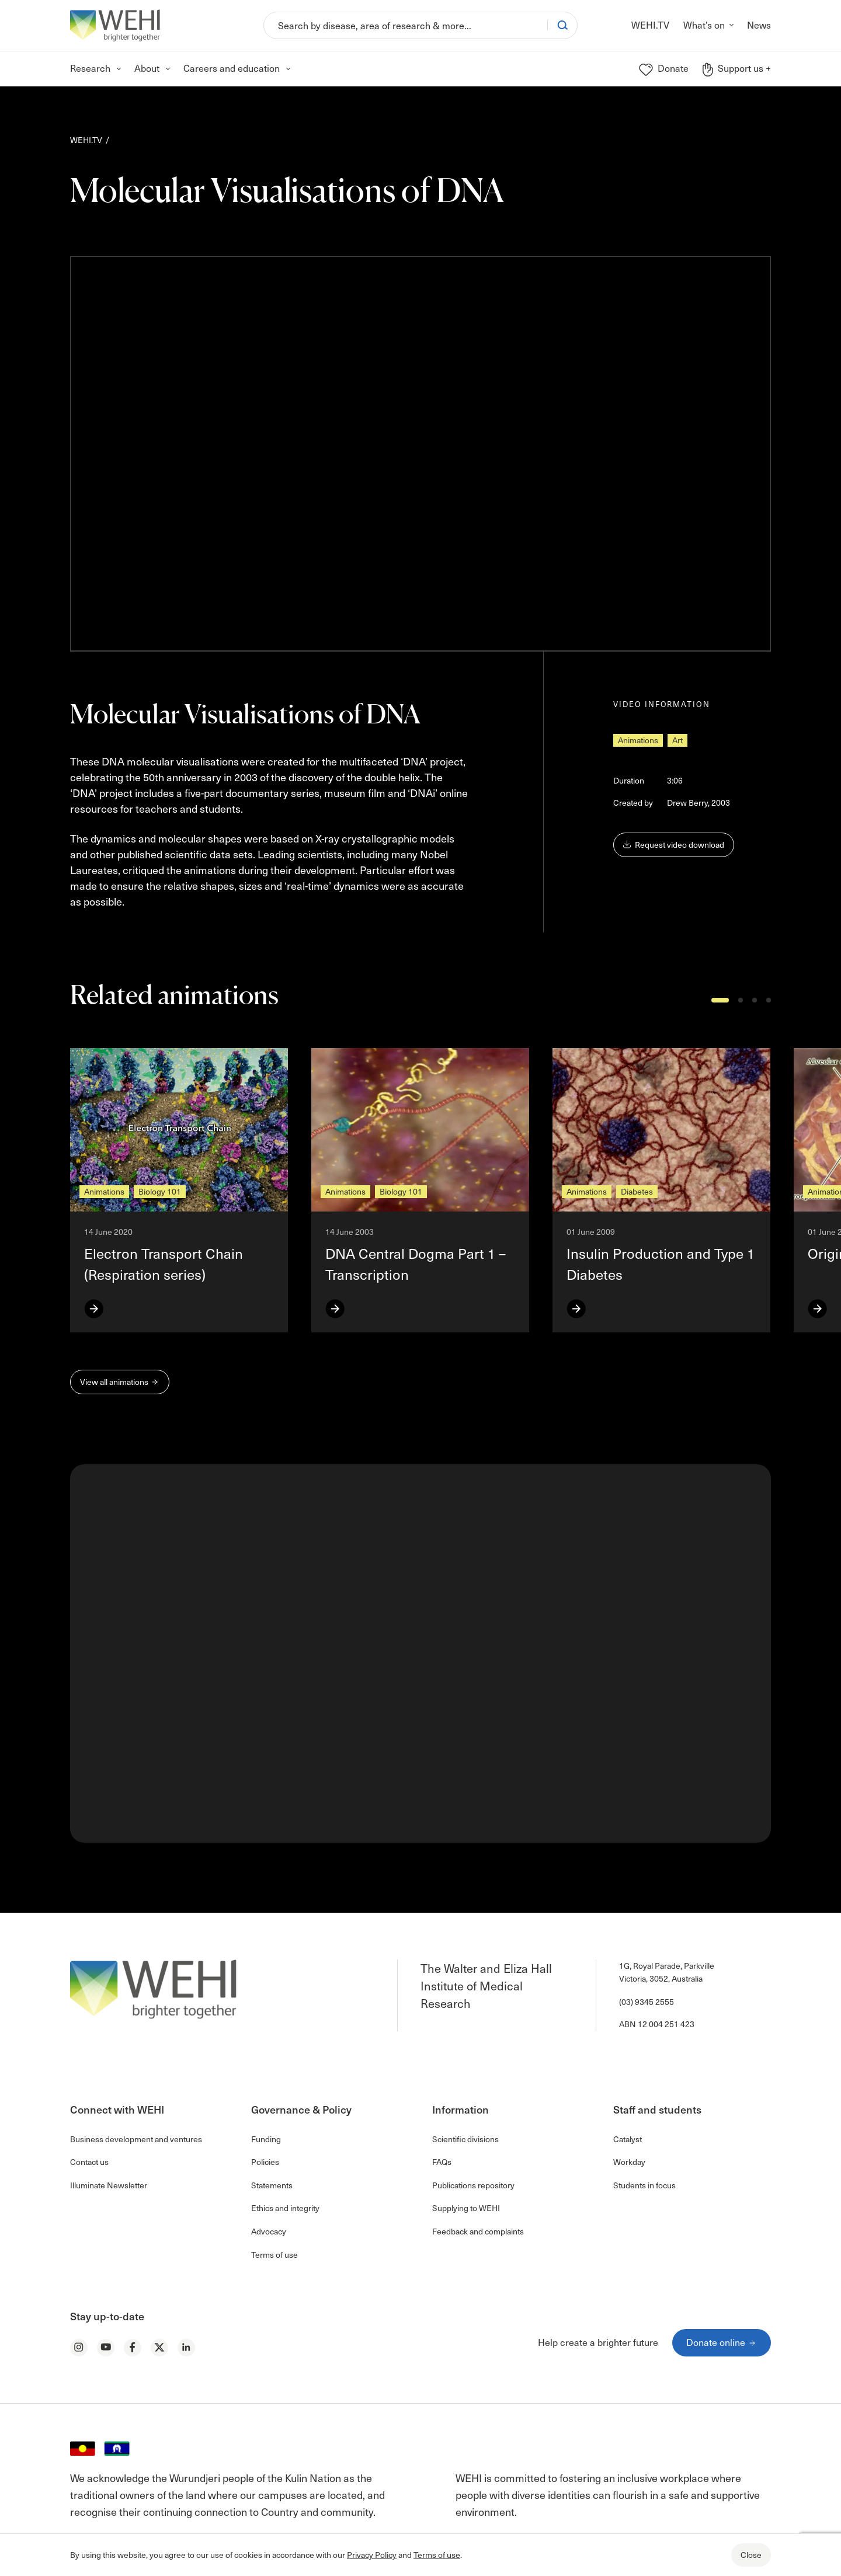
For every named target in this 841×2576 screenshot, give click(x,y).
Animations (638, 740)
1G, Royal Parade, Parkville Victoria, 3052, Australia (666, 1972)
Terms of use (436, 2554)
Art (677, 740)
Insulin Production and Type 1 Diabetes (661, 1264)
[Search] (405, 25)
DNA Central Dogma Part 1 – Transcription (415, 1264)
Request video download (673, 844)
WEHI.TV (86, 139)
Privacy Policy (372, 2554)
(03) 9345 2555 (646, 2001)
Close (751, 2554)
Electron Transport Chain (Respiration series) (163, 1264)
